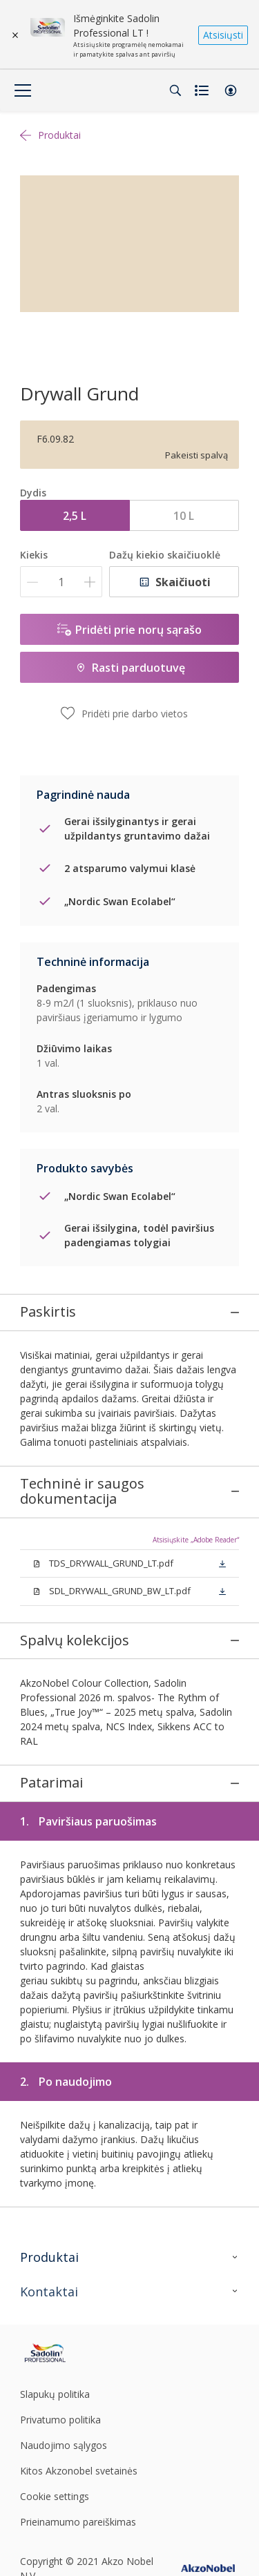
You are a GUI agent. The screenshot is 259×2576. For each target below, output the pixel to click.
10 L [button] (183, 515)
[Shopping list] (203, 90)
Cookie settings (54, 2427)
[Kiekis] (61, 581)
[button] (230, 90)
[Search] (175, 90)
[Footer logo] (56, 2284)
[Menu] (23, 90)
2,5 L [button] (74, 515)
